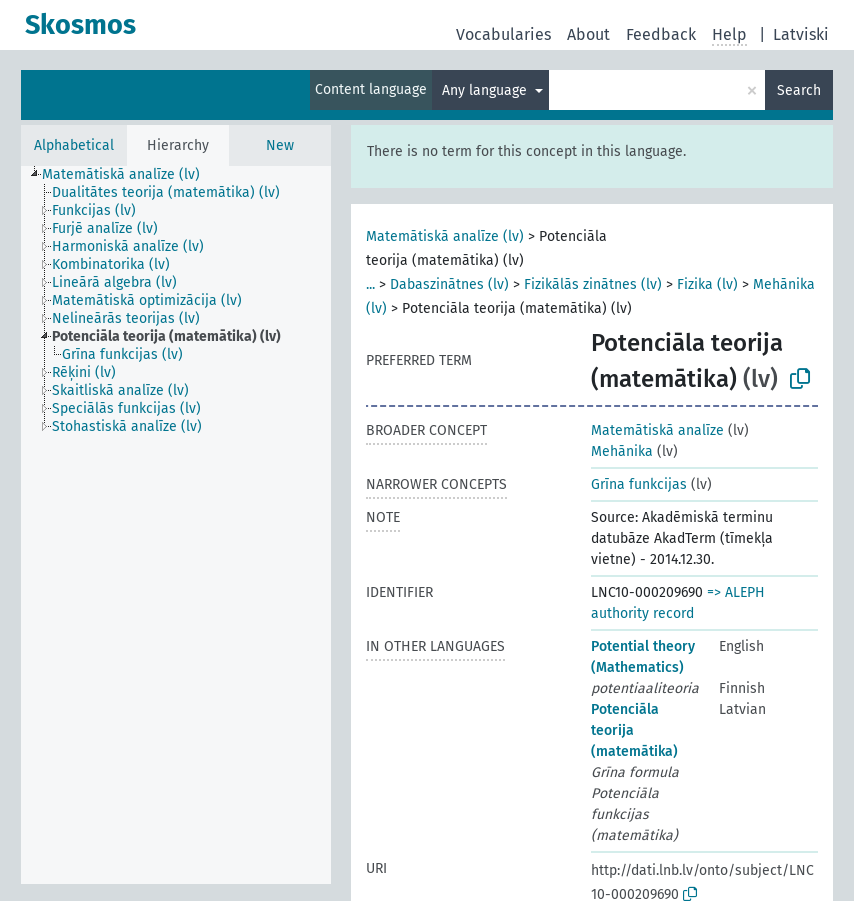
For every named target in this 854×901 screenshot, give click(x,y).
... (370, 284)
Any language (486, 90)
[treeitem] (129, 175)
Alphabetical (74, 145)
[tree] (176, 525)
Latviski (801, 34)
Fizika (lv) (707, 284)
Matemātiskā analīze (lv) (445, 236)
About (588, 34)
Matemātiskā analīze (657, 430)
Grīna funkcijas (639, 484)
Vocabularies (503, 34)
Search (799, 90)
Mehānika (622, 451)
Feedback (661, 34)
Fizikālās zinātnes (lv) (593, 284)
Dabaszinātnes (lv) (449, 284)
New (280, 145)
